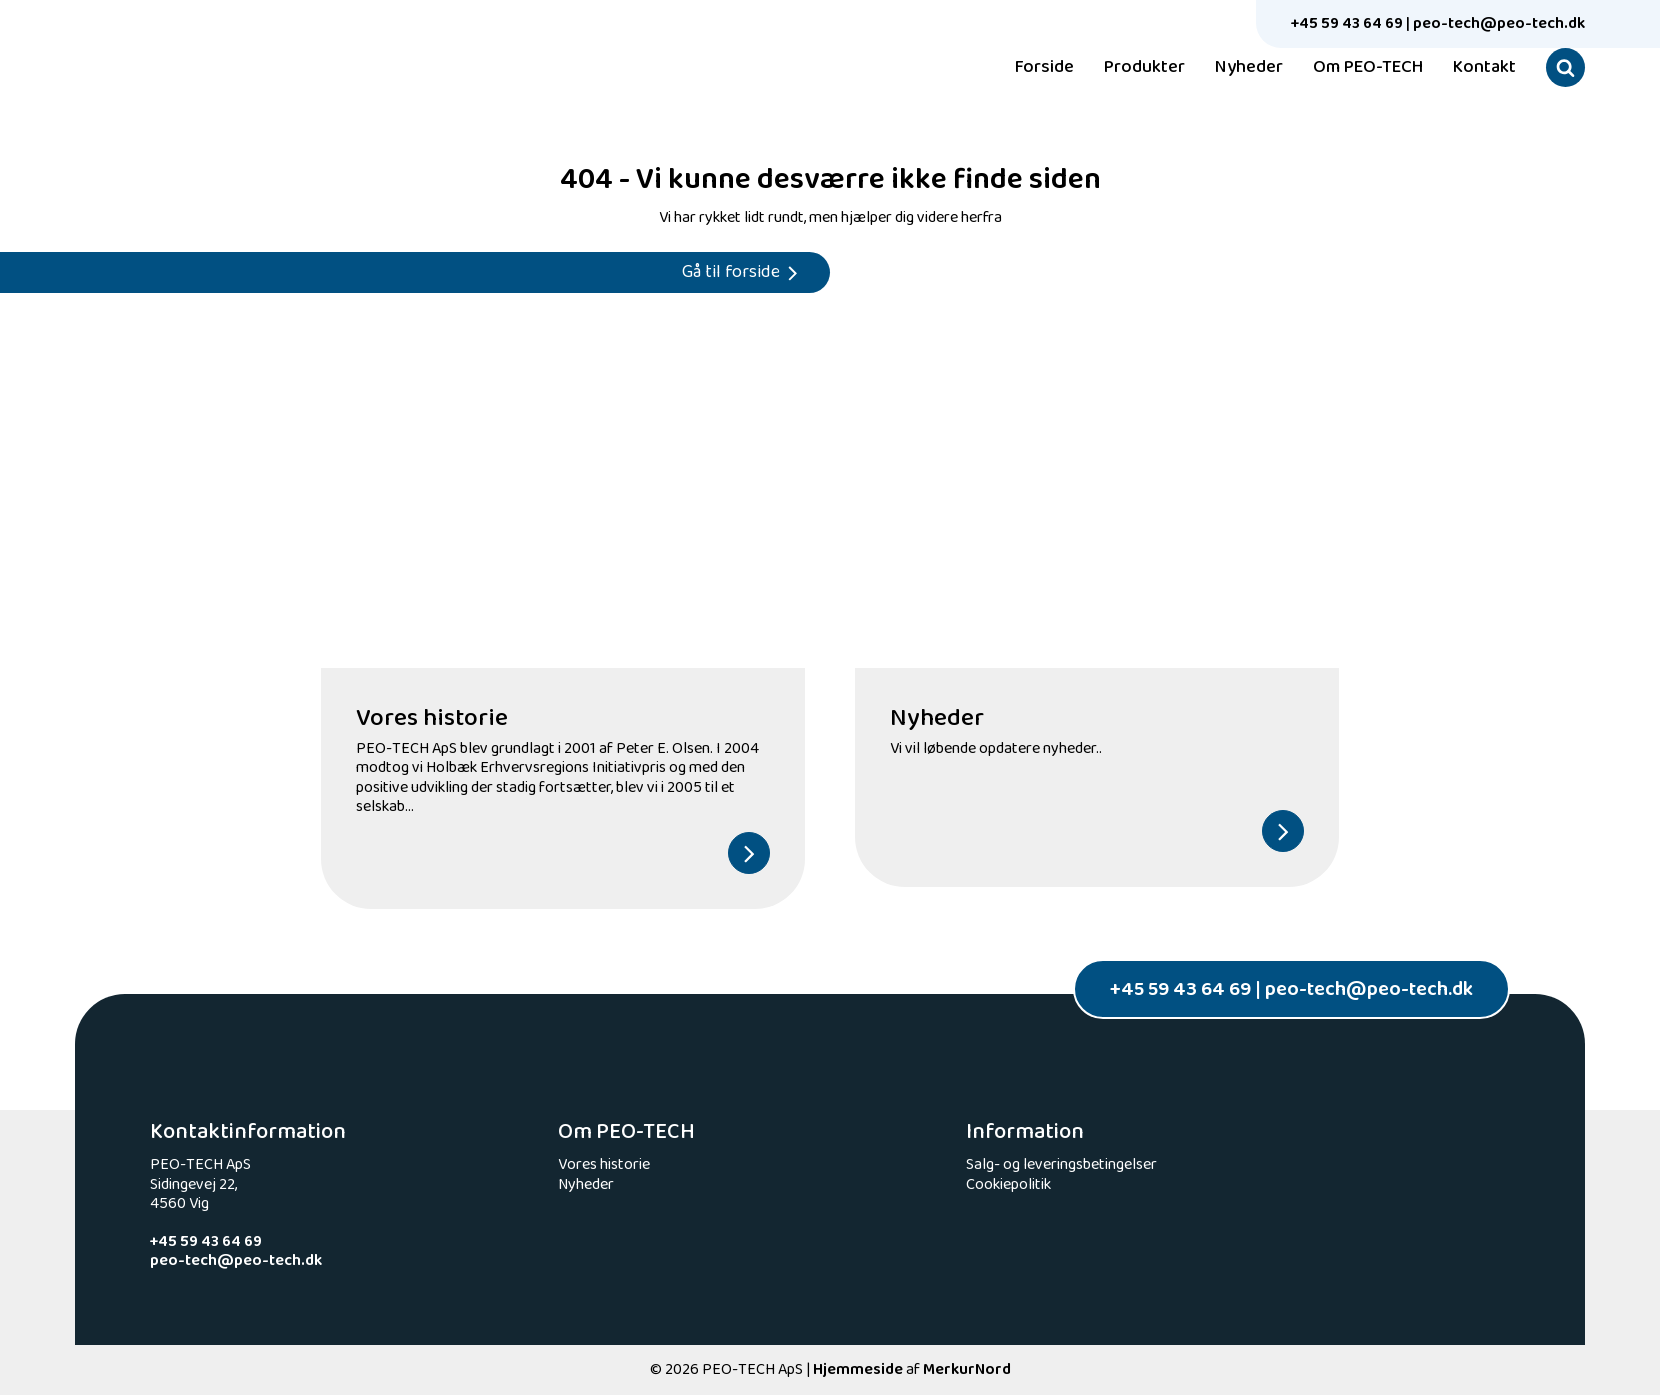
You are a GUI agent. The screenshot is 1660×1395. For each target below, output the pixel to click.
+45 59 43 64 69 (1347, 23)
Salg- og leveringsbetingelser (1061, 1164)
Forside (1044, 68)
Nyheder (1249, 68)
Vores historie (604, 1164)
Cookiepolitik (1008, 1184)
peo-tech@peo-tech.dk (1499, 23)
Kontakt (1484, 68)
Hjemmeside (858, 1369)
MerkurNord (967, 1369)
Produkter (1144, 68)
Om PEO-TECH (1368, 68)
